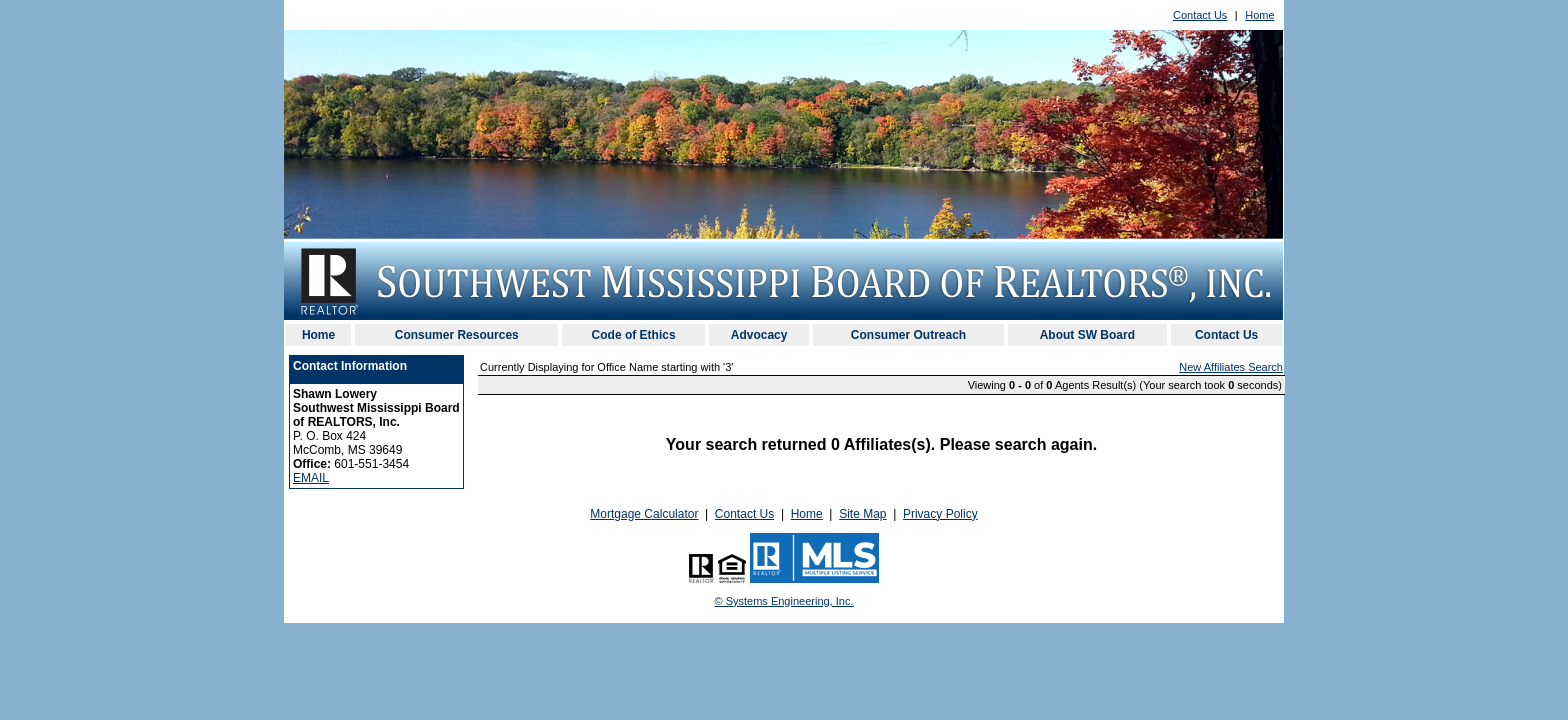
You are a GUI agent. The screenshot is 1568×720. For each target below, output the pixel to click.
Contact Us (1200, 15)
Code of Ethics (634, 335)
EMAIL (311, 478)
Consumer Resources (457, 335)
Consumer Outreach (908, 335)
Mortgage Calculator (644, 514)
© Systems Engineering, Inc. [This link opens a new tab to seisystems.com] (784, 601)
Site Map (862, 514)
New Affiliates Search (1231, 367)
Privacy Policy (940, 514)
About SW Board (1087, 335)
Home (1259, 15)
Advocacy (759, 335)
